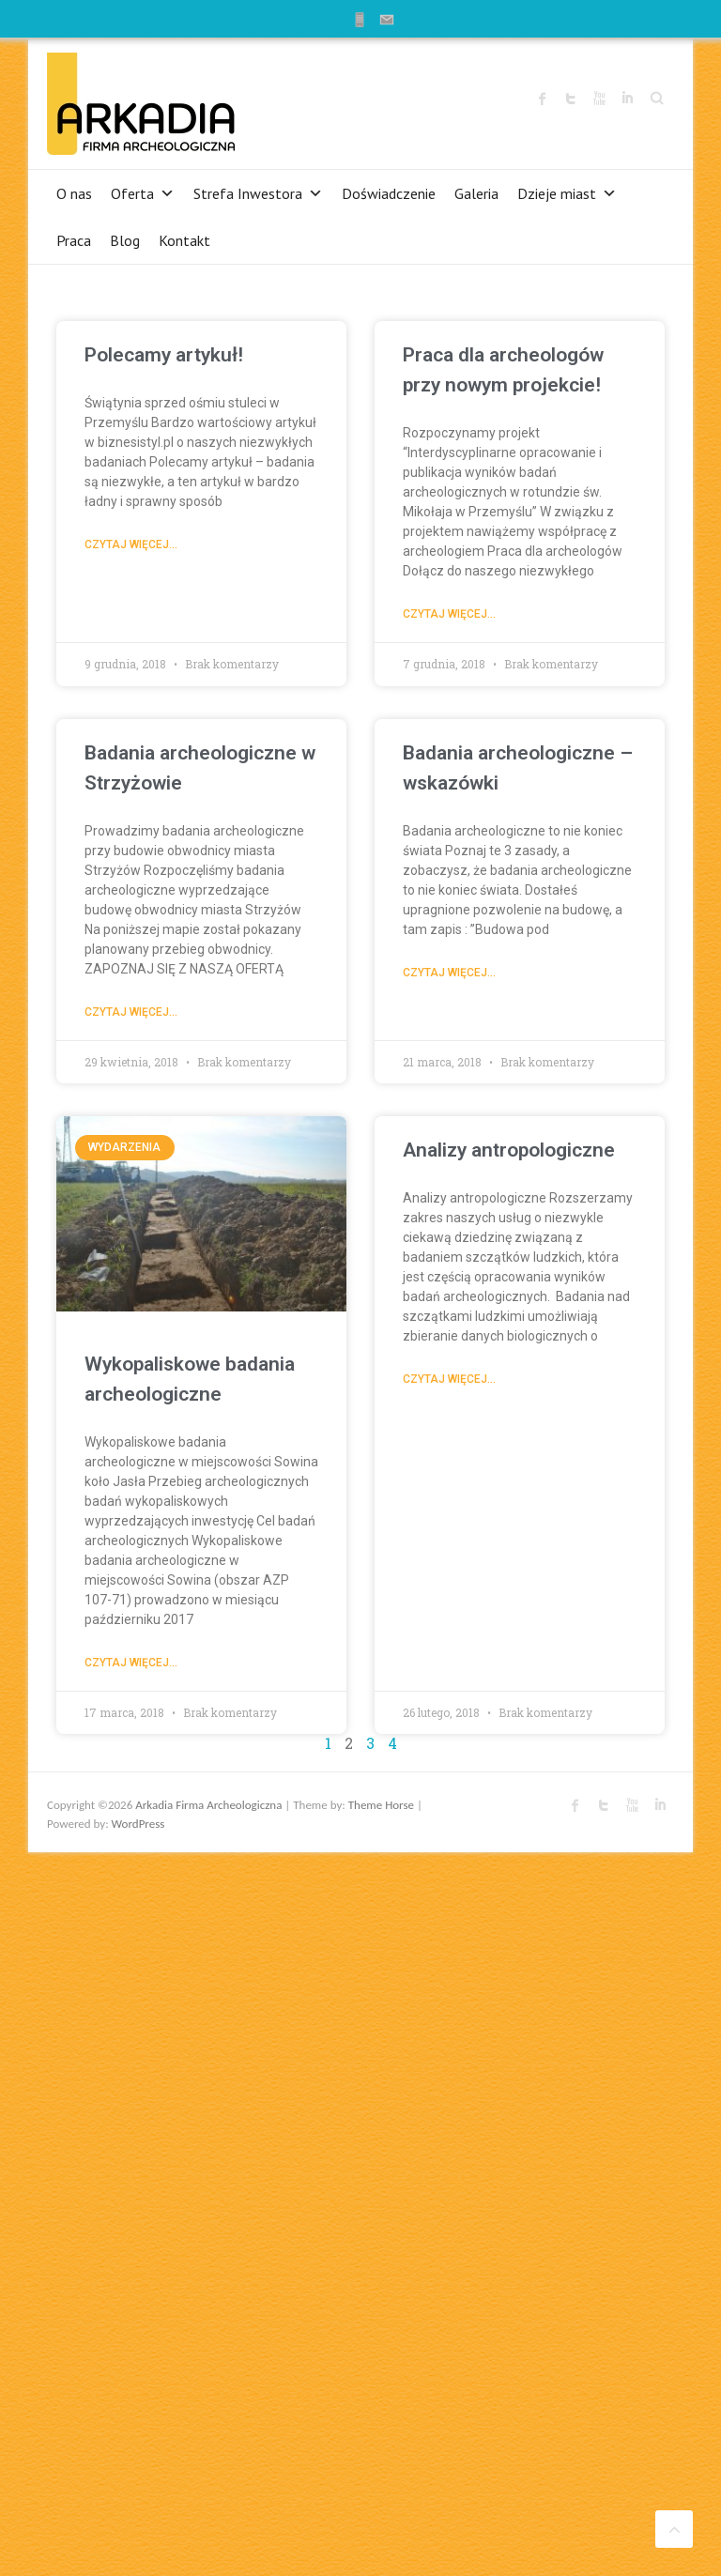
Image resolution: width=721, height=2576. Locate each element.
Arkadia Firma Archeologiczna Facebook (543, 98)
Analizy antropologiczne (509, 1150)
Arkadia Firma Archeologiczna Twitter (571, 98)
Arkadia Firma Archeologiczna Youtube (599, 98)
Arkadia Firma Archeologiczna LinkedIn (627, 98)
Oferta (143, 193)
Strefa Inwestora (258, 193)
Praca (73, 240)
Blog (125, 240)
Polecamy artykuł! (163, 355)
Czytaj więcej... (130, 544)
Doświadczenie (389, 193)
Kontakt (184, 240)
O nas (74, 193)
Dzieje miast (567, 193)
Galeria (476, 193)
